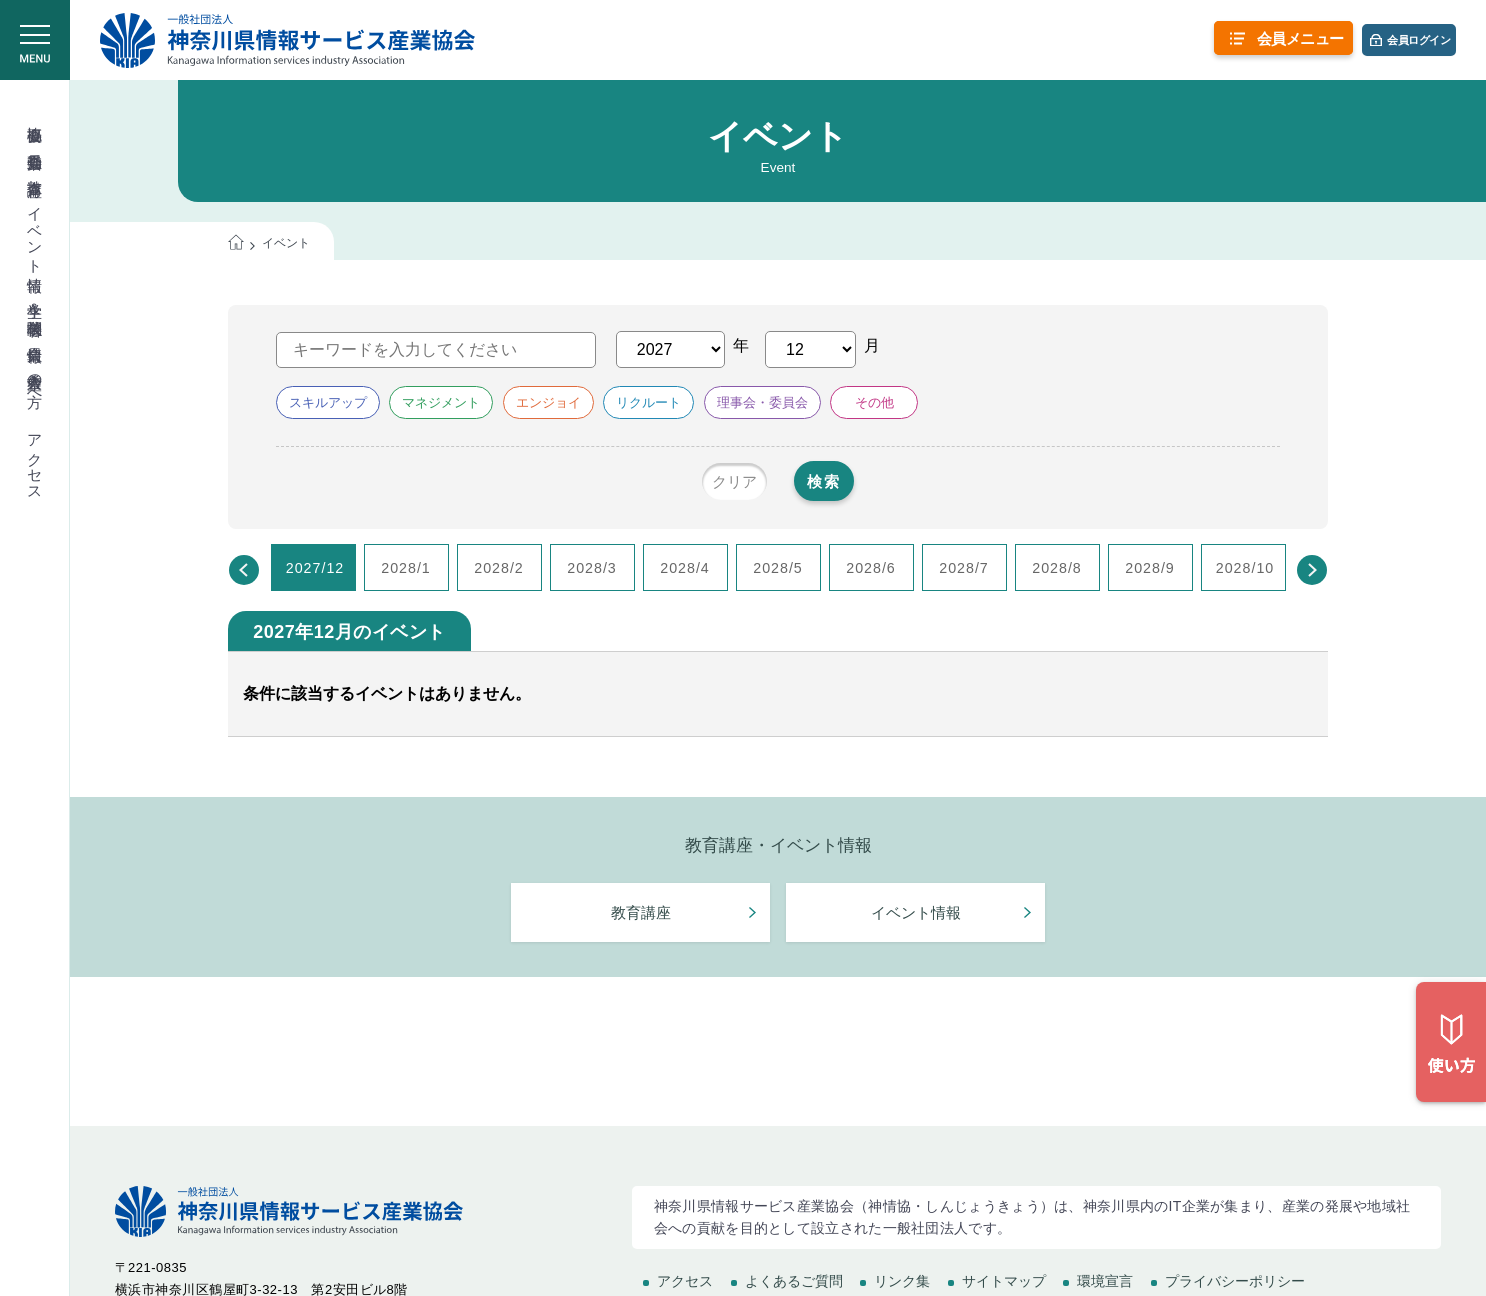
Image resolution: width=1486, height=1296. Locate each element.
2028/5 (778, 569)
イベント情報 (35, 231)
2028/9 (1150, 569)
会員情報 (35, 336)
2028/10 (1245, 569)
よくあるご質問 (794, 1281)
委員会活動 (35, 143)
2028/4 (685, 569)
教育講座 (35, 170)
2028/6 (871, 569)
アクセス (35, 459)
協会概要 (35, 116)
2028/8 (1057, 569)
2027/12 (315, 569)
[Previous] (244, 571)
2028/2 (499, 569)
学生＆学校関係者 (35, 301)
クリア (714, 482)
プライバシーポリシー (1235, 1281)
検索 (839, 482)
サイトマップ (1004, 1281)
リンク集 (902, 1281)
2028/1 (406, 569)
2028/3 (592, 569)
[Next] (1312, 571)
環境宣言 (1105, 1281)
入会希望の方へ (35, 381)
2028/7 (964, 569)
